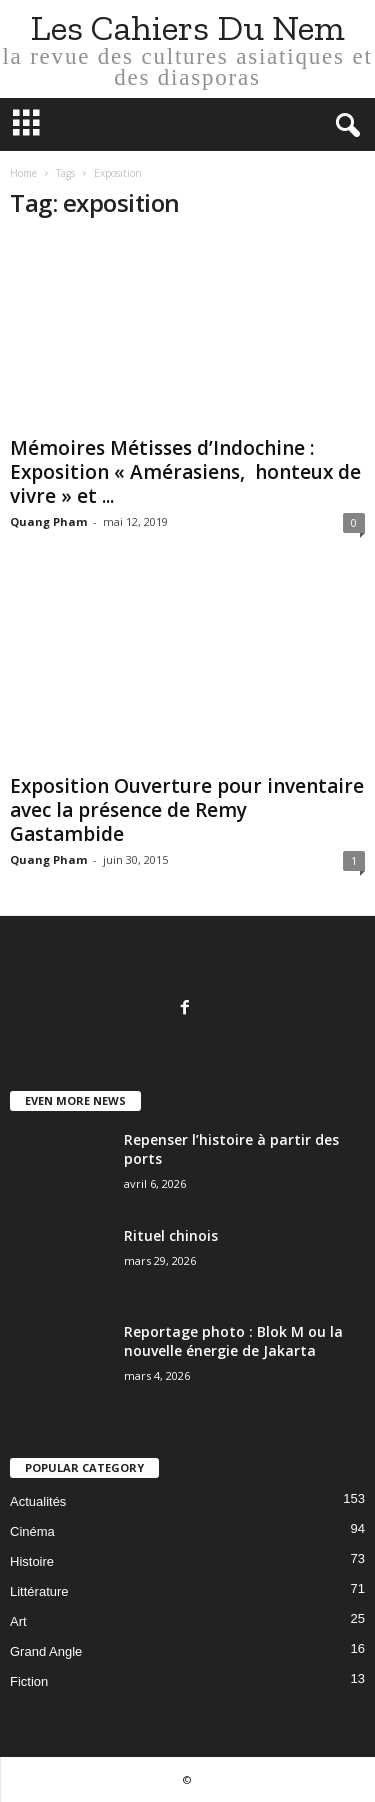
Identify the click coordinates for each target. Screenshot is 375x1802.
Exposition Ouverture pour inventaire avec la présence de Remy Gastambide (187, 810)
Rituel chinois (171, 1235)
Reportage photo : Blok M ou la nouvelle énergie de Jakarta (233, 1341)
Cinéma (32, 1531)
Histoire (32, 1561)
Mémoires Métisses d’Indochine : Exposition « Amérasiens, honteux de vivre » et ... (185, 472)
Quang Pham (48, 521)
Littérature (39, 1591)
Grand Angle (46, 1651)
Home (23, 173)
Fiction (29, 1681)
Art (18, 1621)
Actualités (38, 1501)
